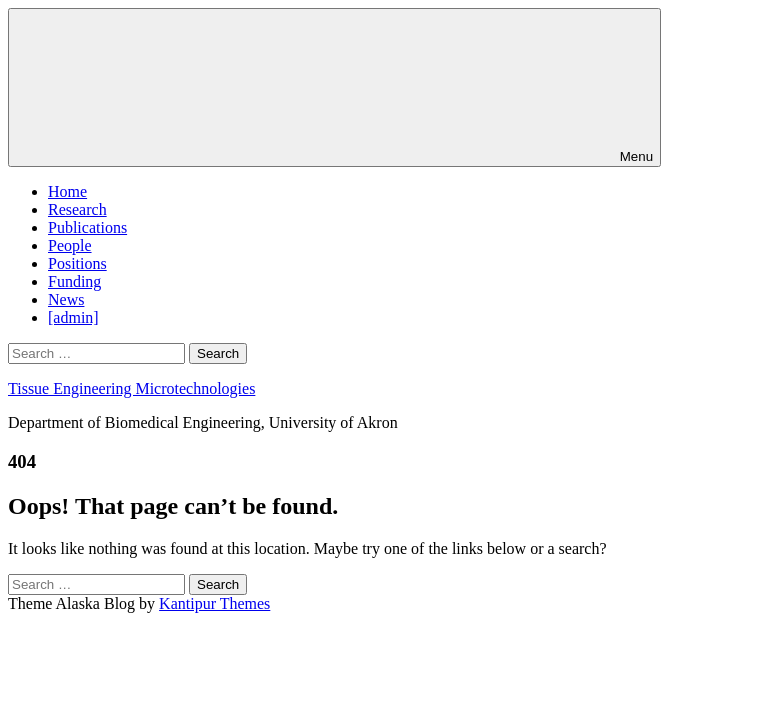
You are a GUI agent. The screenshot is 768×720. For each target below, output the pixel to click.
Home (67, 191)
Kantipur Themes (214, 603)
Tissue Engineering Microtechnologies (131, 388)
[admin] (73, 317)
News (66, 299)
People (70, 245)
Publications (87, 227)
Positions (77, 263)
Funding (74, 281)
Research (77, 209)
